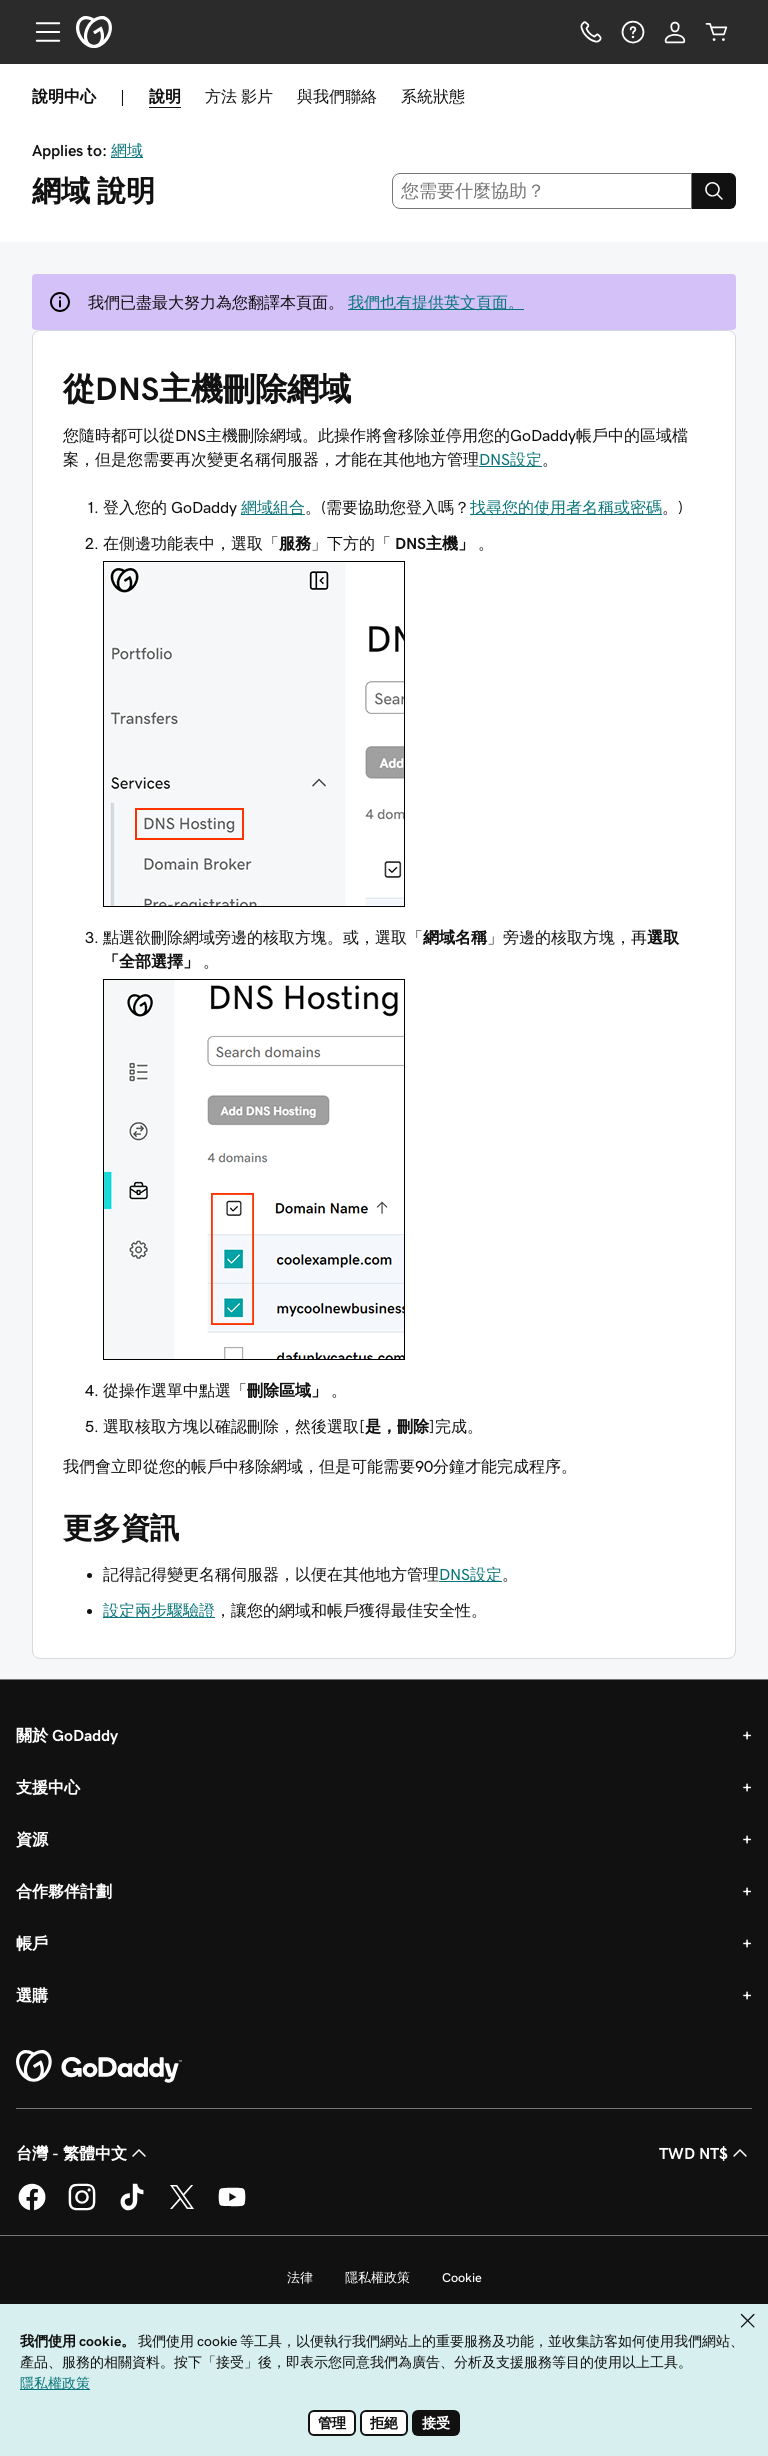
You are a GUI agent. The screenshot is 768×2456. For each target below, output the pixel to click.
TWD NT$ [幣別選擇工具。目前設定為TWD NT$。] (705, 2153)
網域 (127, 150)
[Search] (714, 191)
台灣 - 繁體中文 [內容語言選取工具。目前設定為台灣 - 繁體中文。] (83, 2153)
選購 (32, 1995)
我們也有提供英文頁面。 (436, 302)
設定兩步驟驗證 (159, 1610)
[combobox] (542, 191)
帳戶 (32, 1943)
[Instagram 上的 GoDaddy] (82, 2207)
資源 (32, 1839)
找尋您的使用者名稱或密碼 (566, 507)
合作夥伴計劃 (64, 1891)
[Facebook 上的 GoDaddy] (32, 2207)
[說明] (633, 32)
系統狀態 (433, 96)
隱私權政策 (377, 2277)
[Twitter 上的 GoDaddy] (182, 2207)
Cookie (462, 2277)
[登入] (675, 32)
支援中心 (48, 1787)
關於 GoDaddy (67, 1735)
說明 (165, 96)
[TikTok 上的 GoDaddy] (132, 2207)
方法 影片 (239, 96)
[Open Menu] (40, 32)
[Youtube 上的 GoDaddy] (232, 2207)
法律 (300, 2277)
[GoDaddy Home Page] (99, 2067)
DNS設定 (510, 459)
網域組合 (273, 507)
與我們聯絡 (337, 96)
